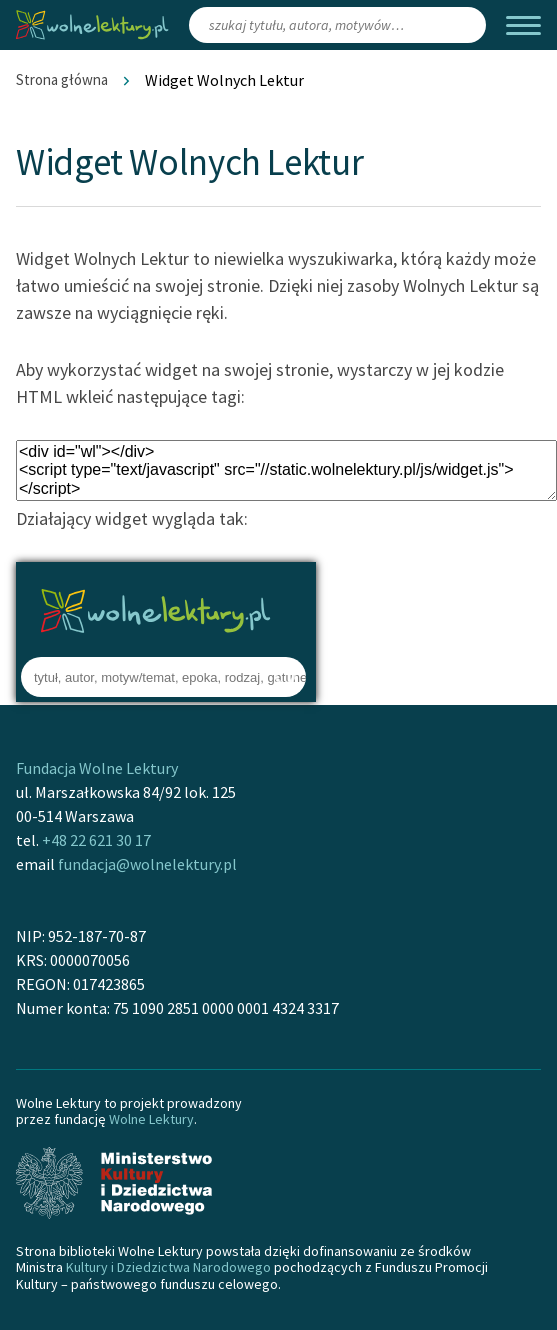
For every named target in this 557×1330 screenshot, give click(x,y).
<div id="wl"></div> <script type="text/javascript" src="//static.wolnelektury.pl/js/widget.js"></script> (286, 470)
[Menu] (523, 25)
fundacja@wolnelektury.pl (147, 864)
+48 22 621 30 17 (96, 840)
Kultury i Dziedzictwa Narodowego (168, 1267)
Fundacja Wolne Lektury (97, 768)
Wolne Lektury (151, 1119)
